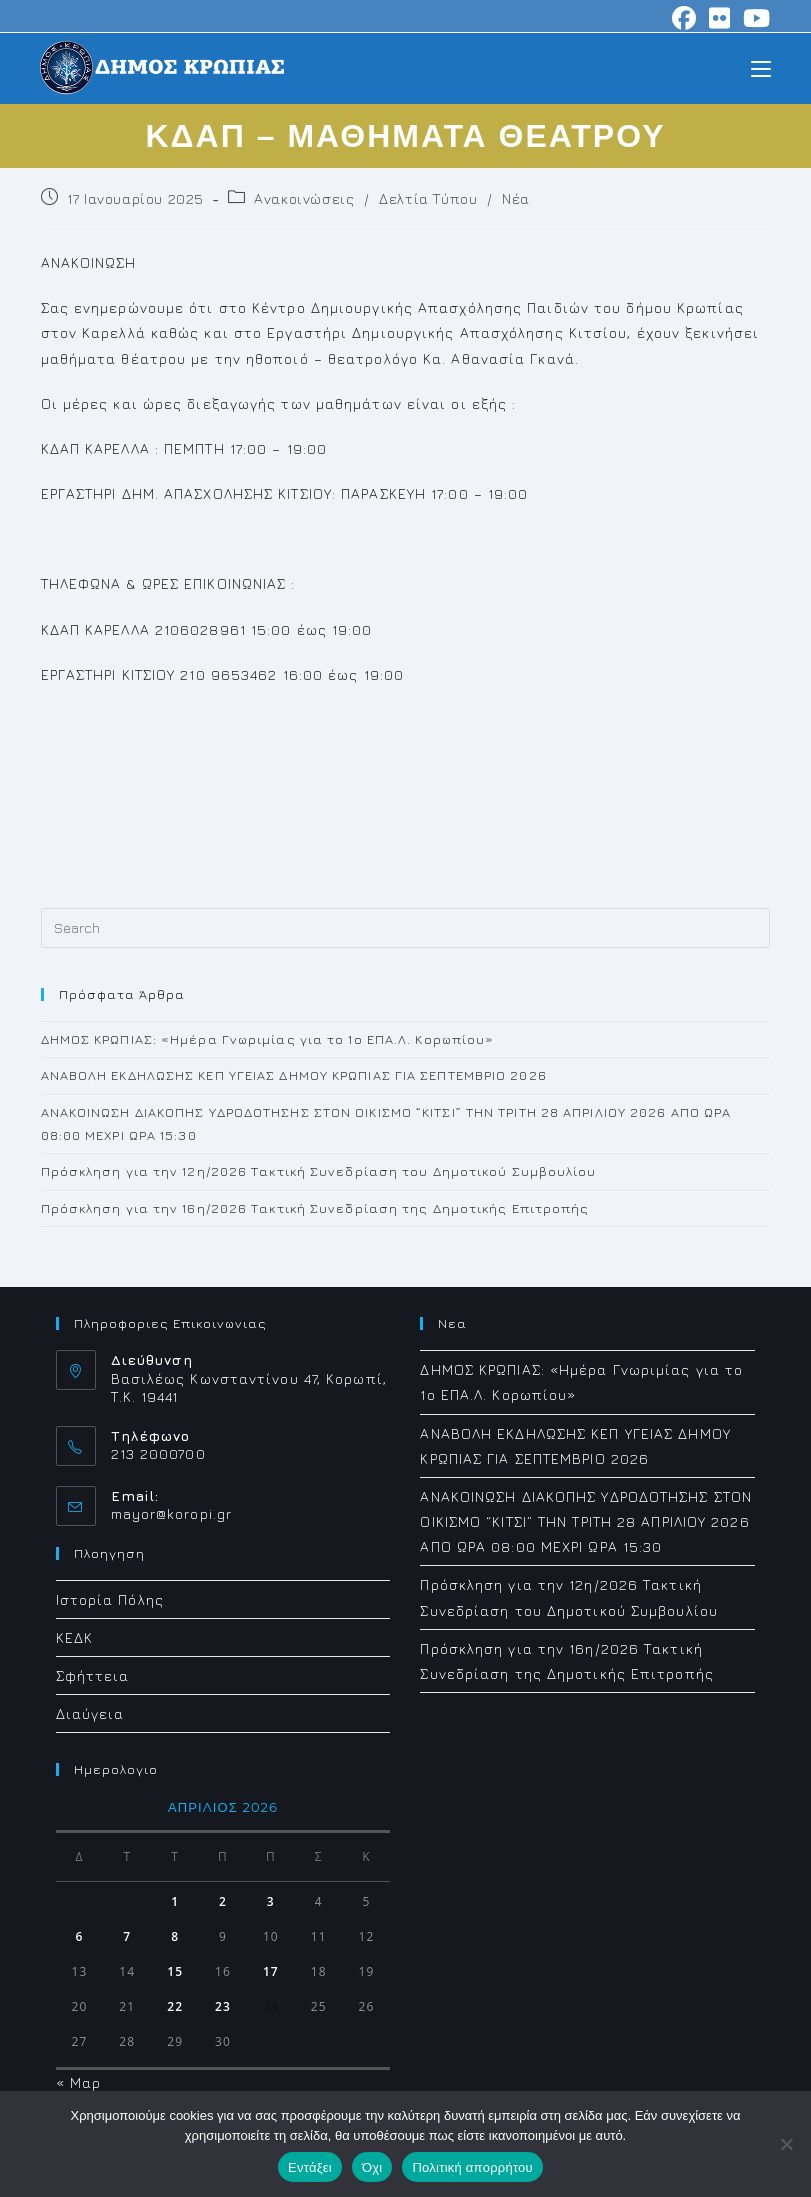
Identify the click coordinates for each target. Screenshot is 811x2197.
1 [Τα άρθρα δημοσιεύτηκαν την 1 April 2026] (175, 1901)
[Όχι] (786, 2144)
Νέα (516, 198)
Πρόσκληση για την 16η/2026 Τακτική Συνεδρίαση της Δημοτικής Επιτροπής (315, 1208)
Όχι (372, 2167)
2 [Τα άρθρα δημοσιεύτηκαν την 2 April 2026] (223, 1901)
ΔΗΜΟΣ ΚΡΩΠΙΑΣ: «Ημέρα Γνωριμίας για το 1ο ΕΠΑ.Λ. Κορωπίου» (268, 1039)
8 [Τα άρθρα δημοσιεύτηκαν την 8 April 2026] (175, 1936)
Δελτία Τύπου (428, 198)
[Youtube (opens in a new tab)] (754, 18)
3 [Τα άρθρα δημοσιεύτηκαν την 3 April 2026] (271, 1901)
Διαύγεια (90, 1713)
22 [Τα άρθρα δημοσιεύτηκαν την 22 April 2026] (175, 2006)
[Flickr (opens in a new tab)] (720, 18)
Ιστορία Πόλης (110, 1599)
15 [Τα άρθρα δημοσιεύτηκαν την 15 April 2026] (175, 1971)
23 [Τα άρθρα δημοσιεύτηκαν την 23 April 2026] (223, 2006)
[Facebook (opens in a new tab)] (684, 18)
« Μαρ (79, 2082)
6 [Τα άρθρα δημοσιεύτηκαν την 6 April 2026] (79, 1936)
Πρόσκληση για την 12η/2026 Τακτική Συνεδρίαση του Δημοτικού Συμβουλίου (319, 1171)
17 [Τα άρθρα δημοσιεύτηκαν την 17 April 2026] (271, 1971)
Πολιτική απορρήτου (472, 2167)
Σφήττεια (93, 1675)
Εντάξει (310, 2167)
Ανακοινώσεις (304, 198)
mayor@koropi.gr (172, 1513)
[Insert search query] (406, 928)
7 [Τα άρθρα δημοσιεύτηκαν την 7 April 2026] (127, 1936)
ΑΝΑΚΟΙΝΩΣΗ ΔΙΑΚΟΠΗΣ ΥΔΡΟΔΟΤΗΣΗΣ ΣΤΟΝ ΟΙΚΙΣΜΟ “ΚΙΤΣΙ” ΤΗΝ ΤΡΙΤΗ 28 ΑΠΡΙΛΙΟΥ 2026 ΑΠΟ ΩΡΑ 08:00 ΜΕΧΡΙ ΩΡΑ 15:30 (586, 1521)
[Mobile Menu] (761, 67)
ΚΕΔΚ (74, 1637)
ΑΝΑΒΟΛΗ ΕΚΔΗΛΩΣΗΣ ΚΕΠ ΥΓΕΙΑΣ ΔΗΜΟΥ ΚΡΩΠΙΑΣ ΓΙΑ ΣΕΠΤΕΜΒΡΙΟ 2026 (294, 1075)
